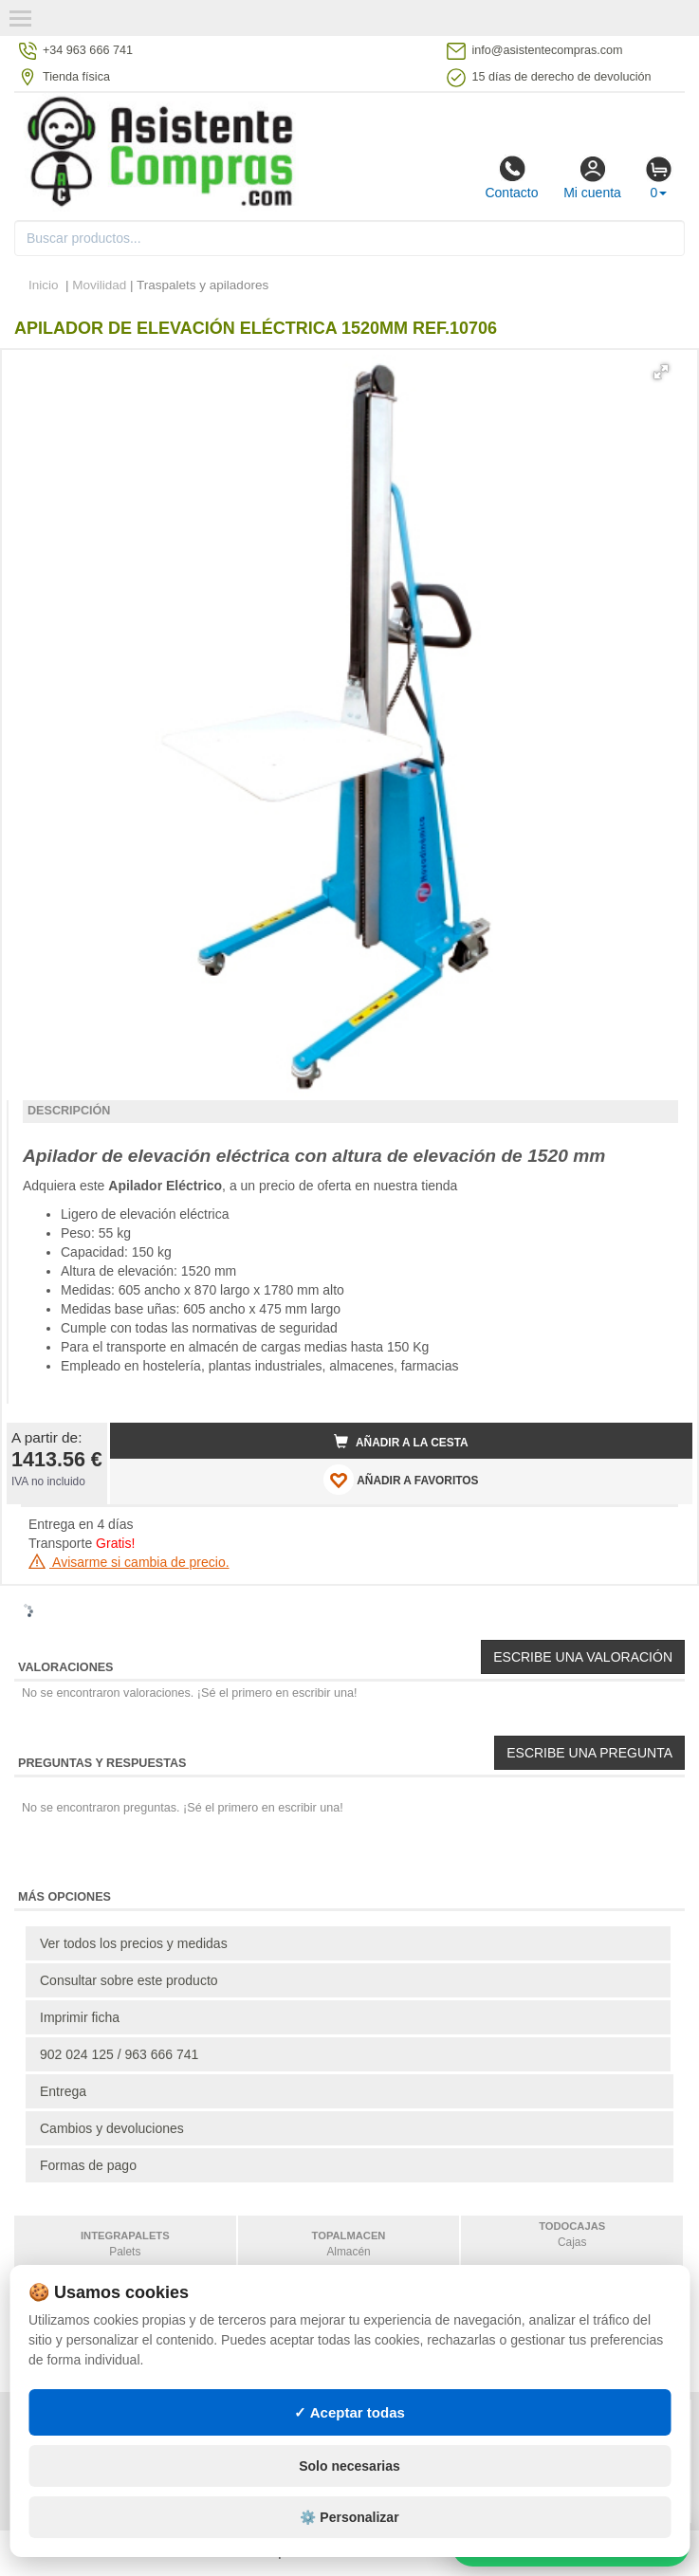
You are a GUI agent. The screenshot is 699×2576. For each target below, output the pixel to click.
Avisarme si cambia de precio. (129, 1562)
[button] (661, 372)
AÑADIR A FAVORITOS (400, 1479)
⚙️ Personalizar (349, 2517)
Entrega (63, 2091)
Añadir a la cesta (401, 1441)
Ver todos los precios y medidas (134, 1943)
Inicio (43, 285)
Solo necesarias (349, 2466)
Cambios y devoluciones (112, 2128)
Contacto (511, 177)
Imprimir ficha (80, 2017)
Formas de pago (88, 2165)
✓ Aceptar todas (349, 2412)
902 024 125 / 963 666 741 (119, 2054)
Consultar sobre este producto (129, 1980)
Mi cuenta (592, 177)
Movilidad (99, 285)
